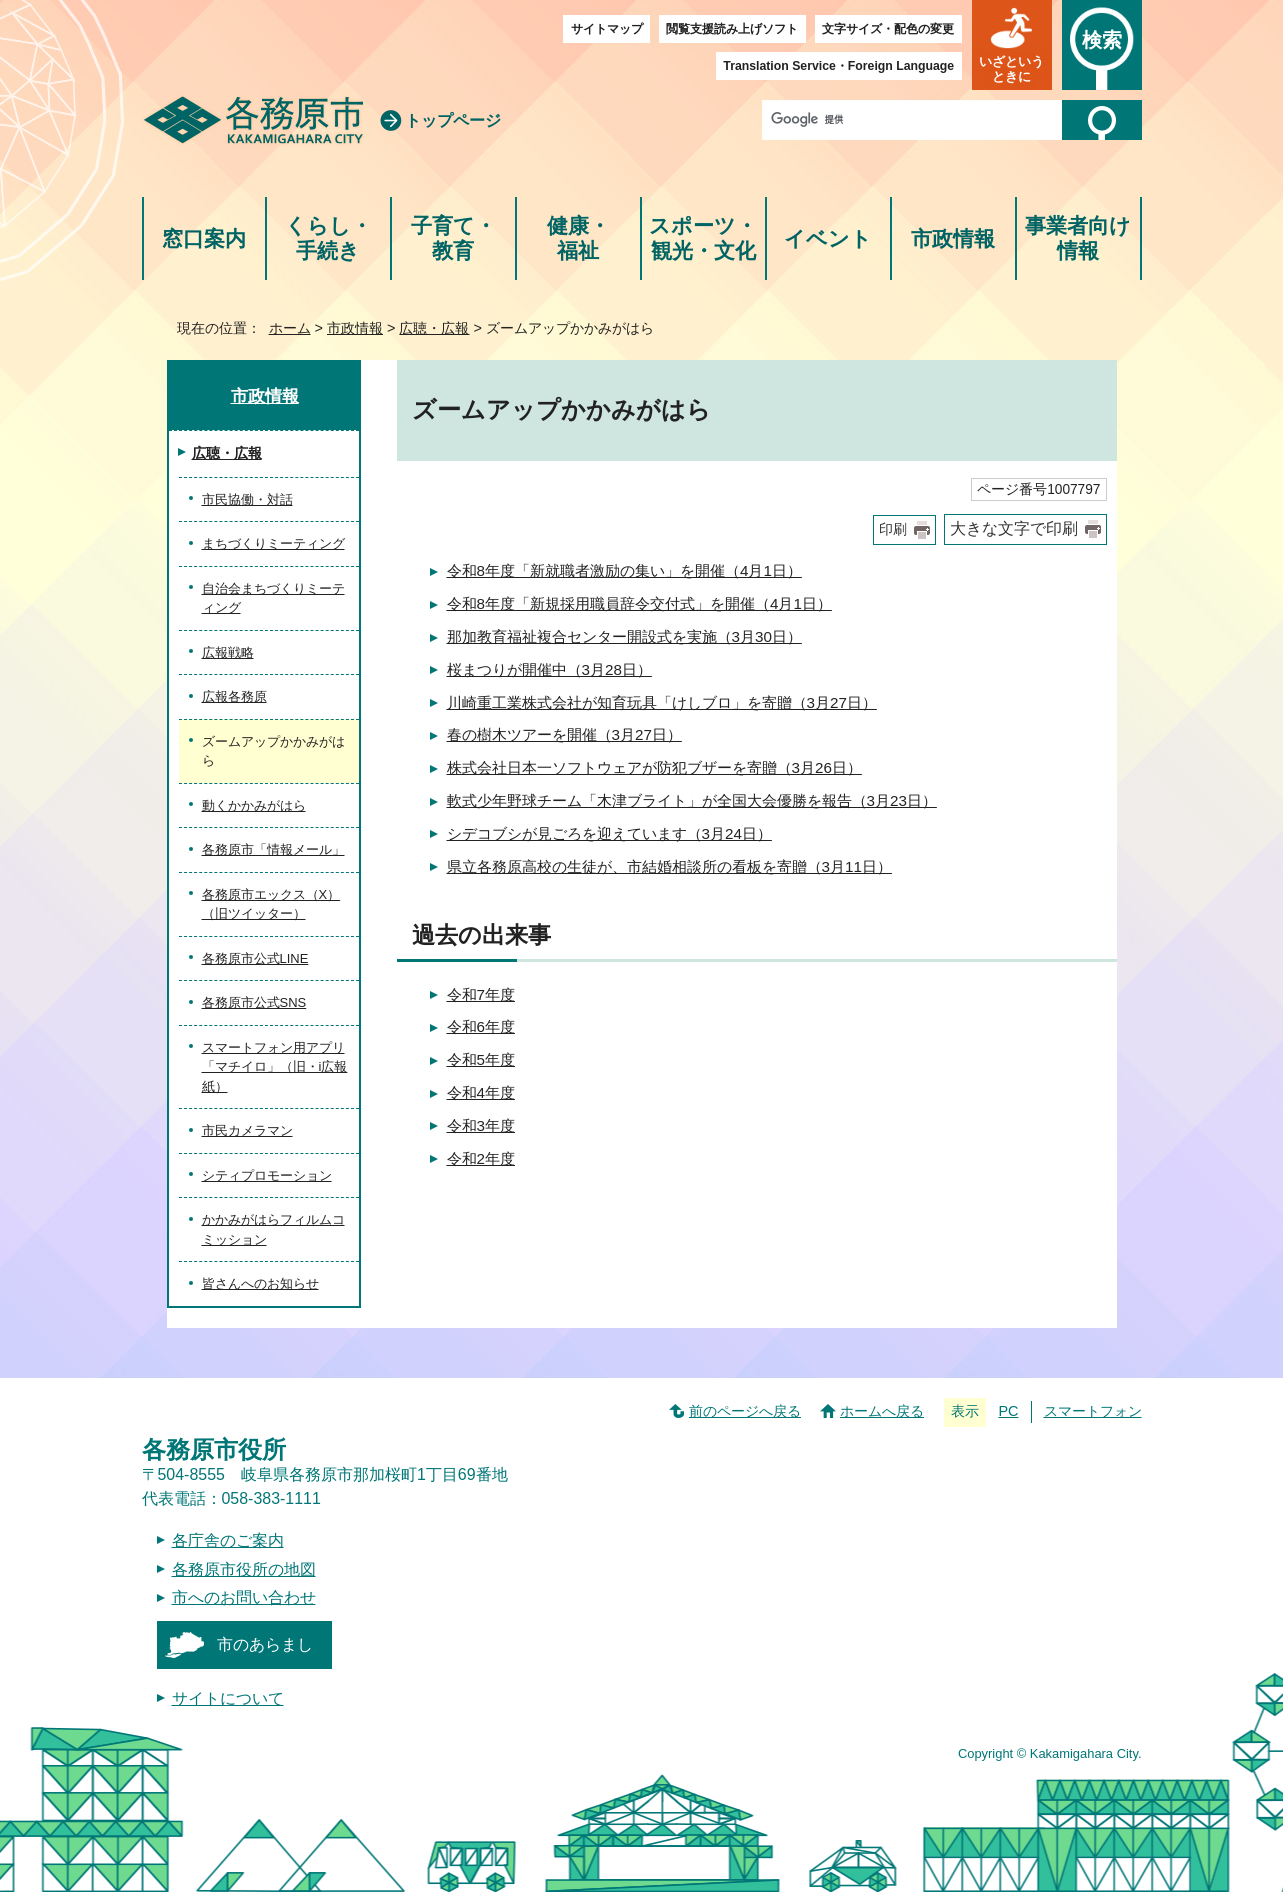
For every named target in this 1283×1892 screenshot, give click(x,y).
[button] (1012, 45)
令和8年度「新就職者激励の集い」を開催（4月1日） (624, 570)
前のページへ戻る (745, 1411)
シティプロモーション (267, 1175)
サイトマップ (607, 29)
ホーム (290, 328)
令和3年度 (481, 1125)
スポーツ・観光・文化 (703, 238)
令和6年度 (481, 1026)
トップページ (453, 120)
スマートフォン (1093, 1411)
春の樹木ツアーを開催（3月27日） (564, 734)
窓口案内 (204, 238)
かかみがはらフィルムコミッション (273, 1229)
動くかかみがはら (254, 805)
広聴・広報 (434, 328)
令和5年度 (481, 1059)
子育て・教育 (453, 238)
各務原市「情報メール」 (273, 849)
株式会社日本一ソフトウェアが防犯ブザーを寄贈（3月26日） (654, 767)
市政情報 (953, 238)
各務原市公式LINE (255, 958)
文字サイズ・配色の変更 (888, 29)
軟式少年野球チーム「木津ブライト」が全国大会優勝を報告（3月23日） (692, 800)
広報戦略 (228, 652)
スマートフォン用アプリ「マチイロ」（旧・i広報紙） (275, 1067)
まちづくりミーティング (273, 543)
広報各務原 (234, 696)
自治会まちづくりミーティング (273, 598)
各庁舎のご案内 (228, 1540)
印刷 (893, 529)
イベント (828, 238)
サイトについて (228, 1698)
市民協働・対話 (247, 499)
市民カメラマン (247, 1130)
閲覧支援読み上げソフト (732, 29)
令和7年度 (481, 994)
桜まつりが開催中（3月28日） (549, 669)
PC (1008, 1411)
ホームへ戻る (882, 1411)
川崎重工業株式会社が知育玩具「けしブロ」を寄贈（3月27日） (662, 702)
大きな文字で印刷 (1014, 528)
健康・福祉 (578, 238)
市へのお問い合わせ (244, 1597)
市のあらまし (265, 1644)
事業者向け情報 (1078, 238)
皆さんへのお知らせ (260, 1283)
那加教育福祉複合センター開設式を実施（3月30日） (624, 636)
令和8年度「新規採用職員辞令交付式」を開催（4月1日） (639, 603)
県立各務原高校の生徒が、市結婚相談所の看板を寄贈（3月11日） (669, 866)
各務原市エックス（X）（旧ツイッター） (271, 904)
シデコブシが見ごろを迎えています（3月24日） (609, 833)
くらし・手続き (328, 238)
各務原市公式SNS (254, 1002)
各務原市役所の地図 (244, 1569)
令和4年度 (481, 1092)
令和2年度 (481, 1158)
